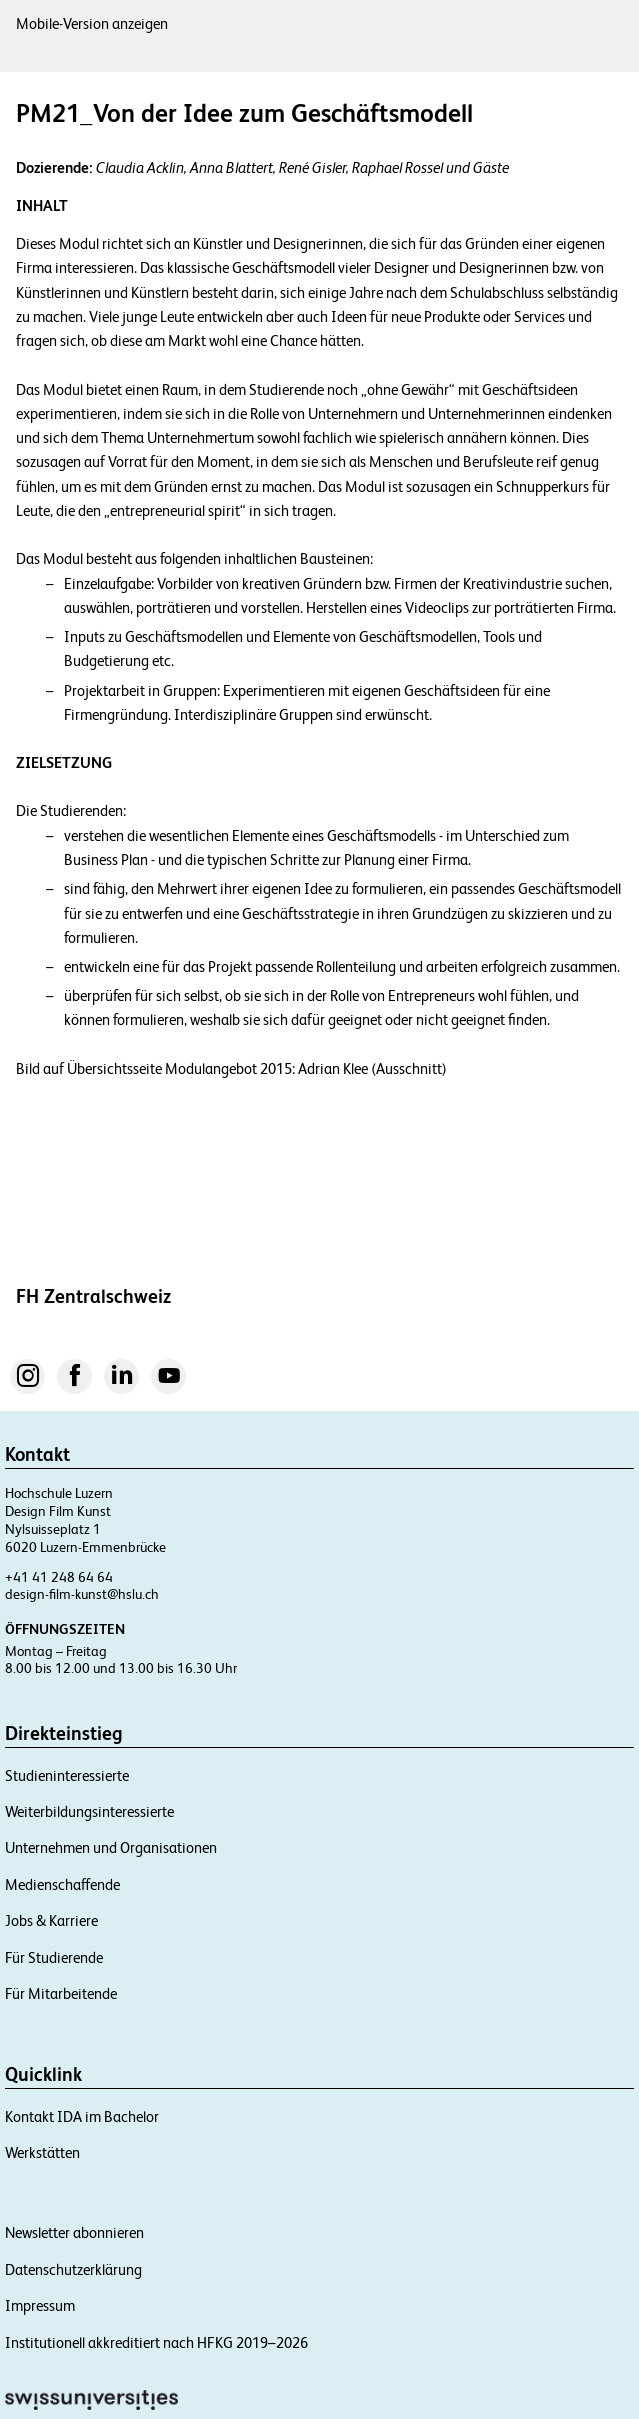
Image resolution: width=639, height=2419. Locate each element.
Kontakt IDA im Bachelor (82, 2116)
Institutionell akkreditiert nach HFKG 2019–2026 (156, 2342)
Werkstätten (42, 2152)
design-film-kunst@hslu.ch (82, 1594)
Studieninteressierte (67, 1775)
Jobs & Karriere (51, 1920)
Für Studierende (54, 1957)
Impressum (40, 2305)
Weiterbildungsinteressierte (89, 1811)
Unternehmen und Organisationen (111, 1847)
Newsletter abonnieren (74, 2232)
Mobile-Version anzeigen (92, 23)
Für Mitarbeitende (61, 1993)
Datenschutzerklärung (73, 2269)
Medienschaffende (62, 1884)
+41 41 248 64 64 (59, 1577)
